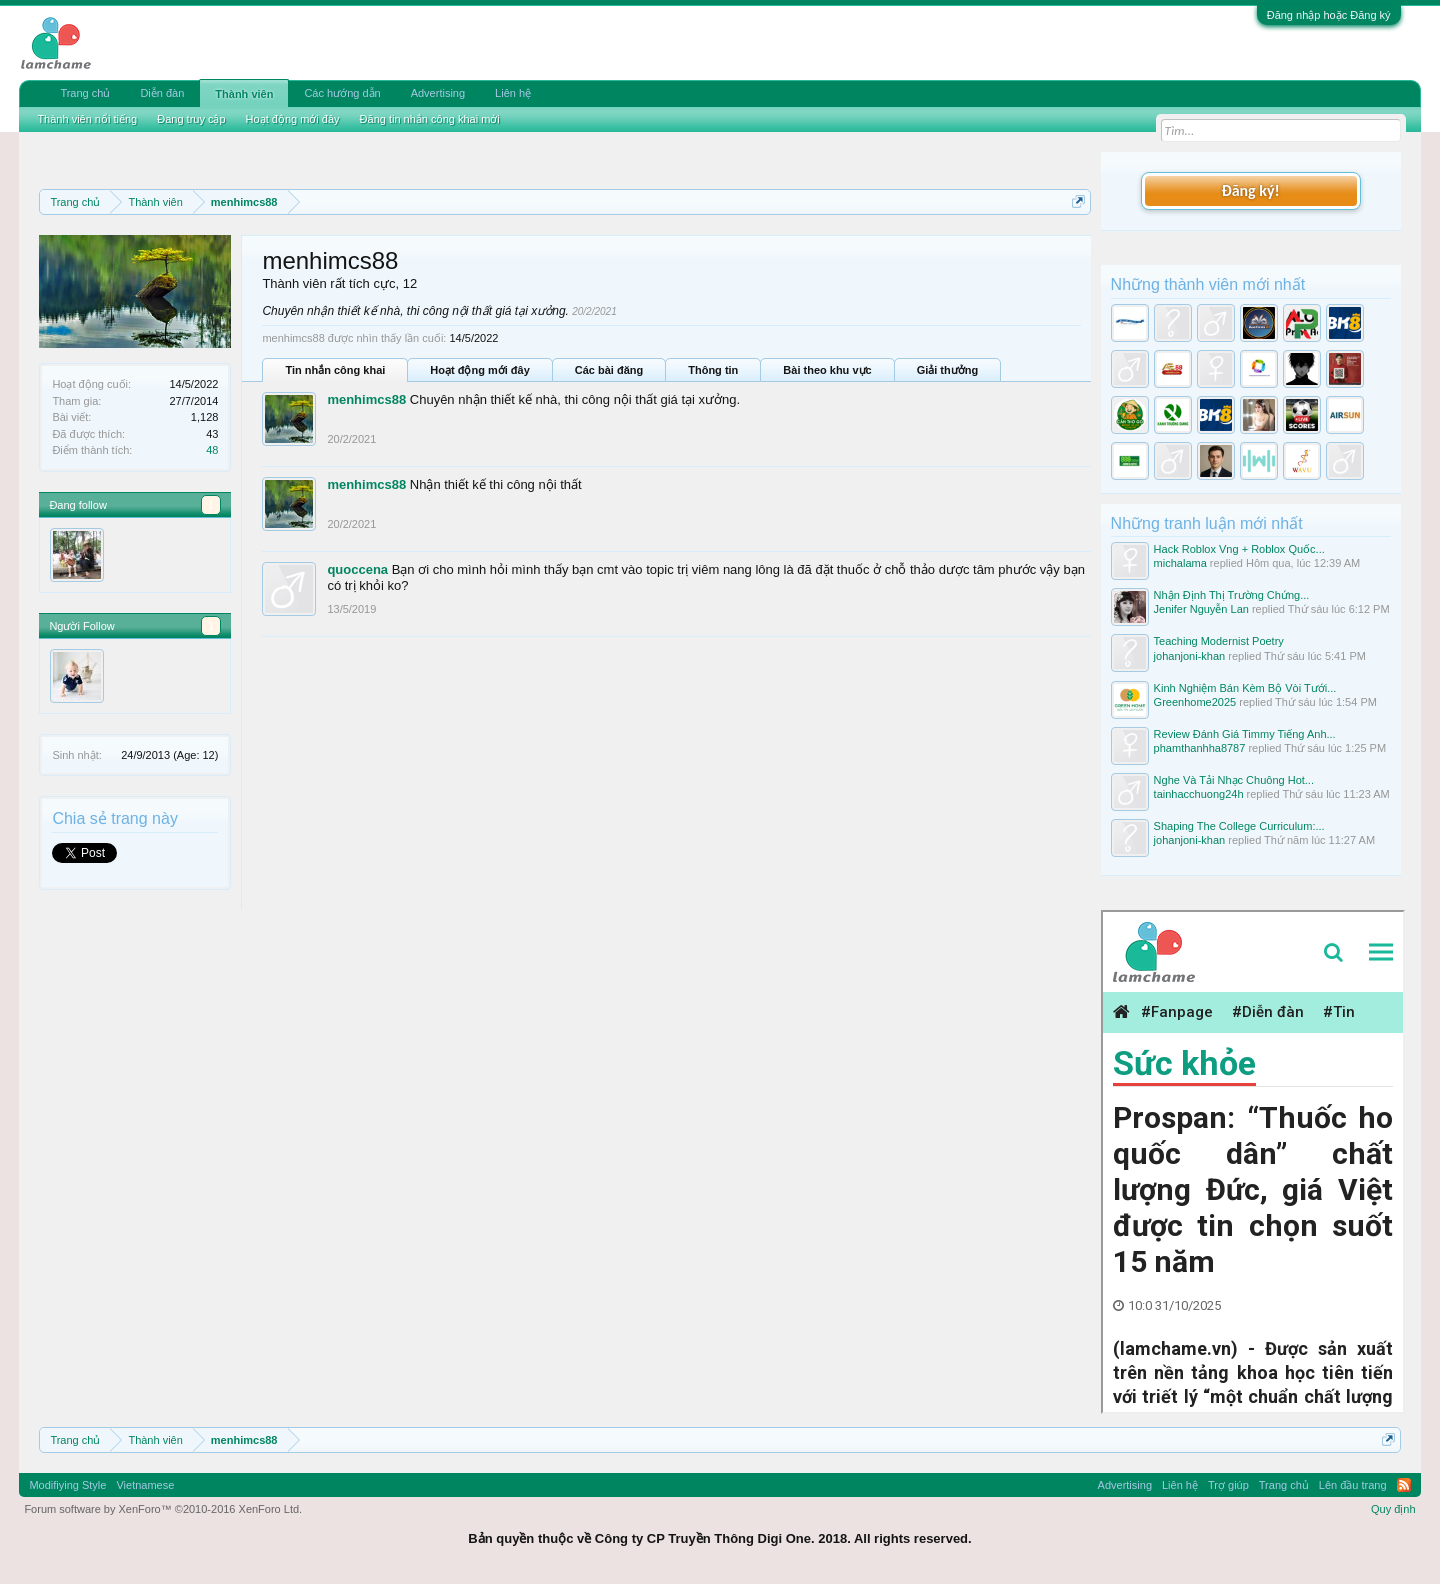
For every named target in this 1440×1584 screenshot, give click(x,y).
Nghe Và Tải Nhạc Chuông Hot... (1234, 780)
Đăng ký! (1250, 190)
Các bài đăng (609, 370)
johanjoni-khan (1190, 656)
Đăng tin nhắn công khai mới (430, 119)
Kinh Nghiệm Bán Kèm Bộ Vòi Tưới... (1245, 688)
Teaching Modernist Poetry (1219, 641)
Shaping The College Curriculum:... (1239, 826)
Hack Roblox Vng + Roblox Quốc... (1239, 549)
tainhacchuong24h (1199, 794)
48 (212, 450)
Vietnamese (145, 1485)
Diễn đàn (162, 93)
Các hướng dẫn (342, 93)
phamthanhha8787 (1200, 748)
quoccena (357, 569)
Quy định (1393, 1509)
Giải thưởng (948, 370)
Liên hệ (513, 93)
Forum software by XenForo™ (163, 1509)
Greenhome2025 (1195, 702)
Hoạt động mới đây (479, 370)
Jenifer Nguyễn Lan (1201, 609)
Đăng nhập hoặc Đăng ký (1329, 15)
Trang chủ (85, 93)
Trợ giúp (1228, 1485)
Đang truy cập (191, 119)
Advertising (438, 93)
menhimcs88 (366, 399)
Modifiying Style (67, 1485)
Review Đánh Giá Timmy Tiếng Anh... (1245, 734)
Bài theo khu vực (827, 370)
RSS (1404, 1485)
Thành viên (244, 94)
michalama (1180, 563)
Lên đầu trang (1353, 1485)
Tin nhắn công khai (335, 370)
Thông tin (713, 370)
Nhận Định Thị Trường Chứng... (1232, 595)
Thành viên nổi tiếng (87, 119)
